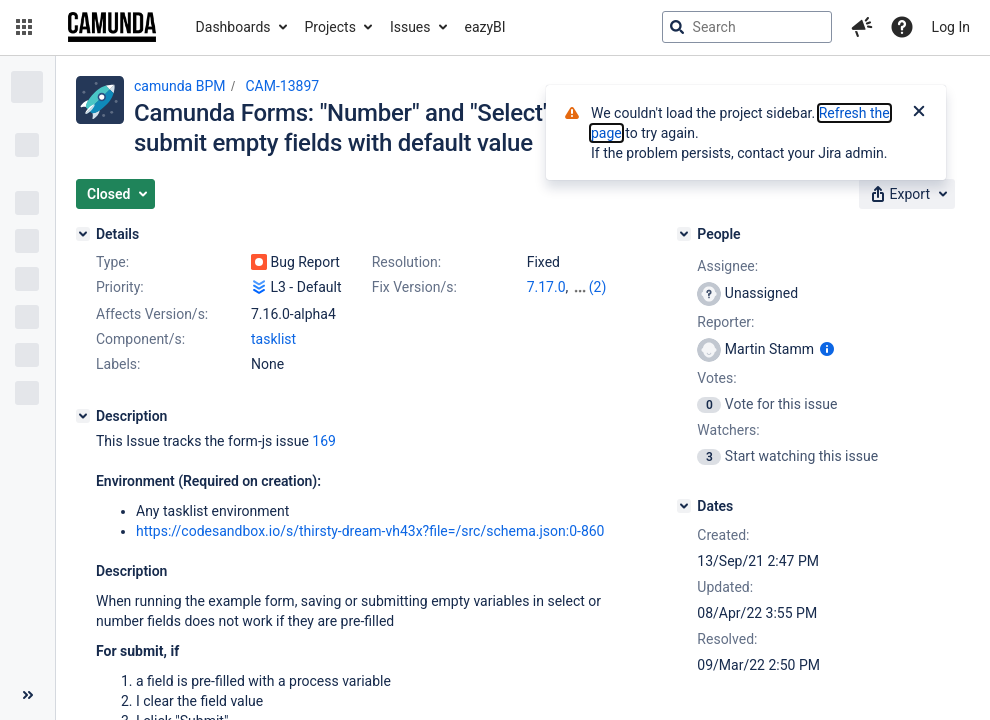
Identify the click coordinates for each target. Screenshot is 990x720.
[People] (684, 234)
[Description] (83, 416)
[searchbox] (747, 27)
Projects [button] (330, 27)
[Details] (83, 234)
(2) (598, 287)
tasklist (273, 339)
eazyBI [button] (485, 27)
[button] (24, 27)
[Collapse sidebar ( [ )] (27, 695)
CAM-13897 (282, 86)
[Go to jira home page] (112, 27)
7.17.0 (546, 287)
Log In (951, 27)
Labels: (118, 364)
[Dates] (684, 506)
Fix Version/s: (414, 287)
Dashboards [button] (233, 27)
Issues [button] (410, 27)
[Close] (919, 113)
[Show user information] (827, 349)
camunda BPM (179, 86)
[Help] (902, 27)
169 (324, 441)
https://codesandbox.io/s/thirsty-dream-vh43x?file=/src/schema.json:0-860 (370, 531)
